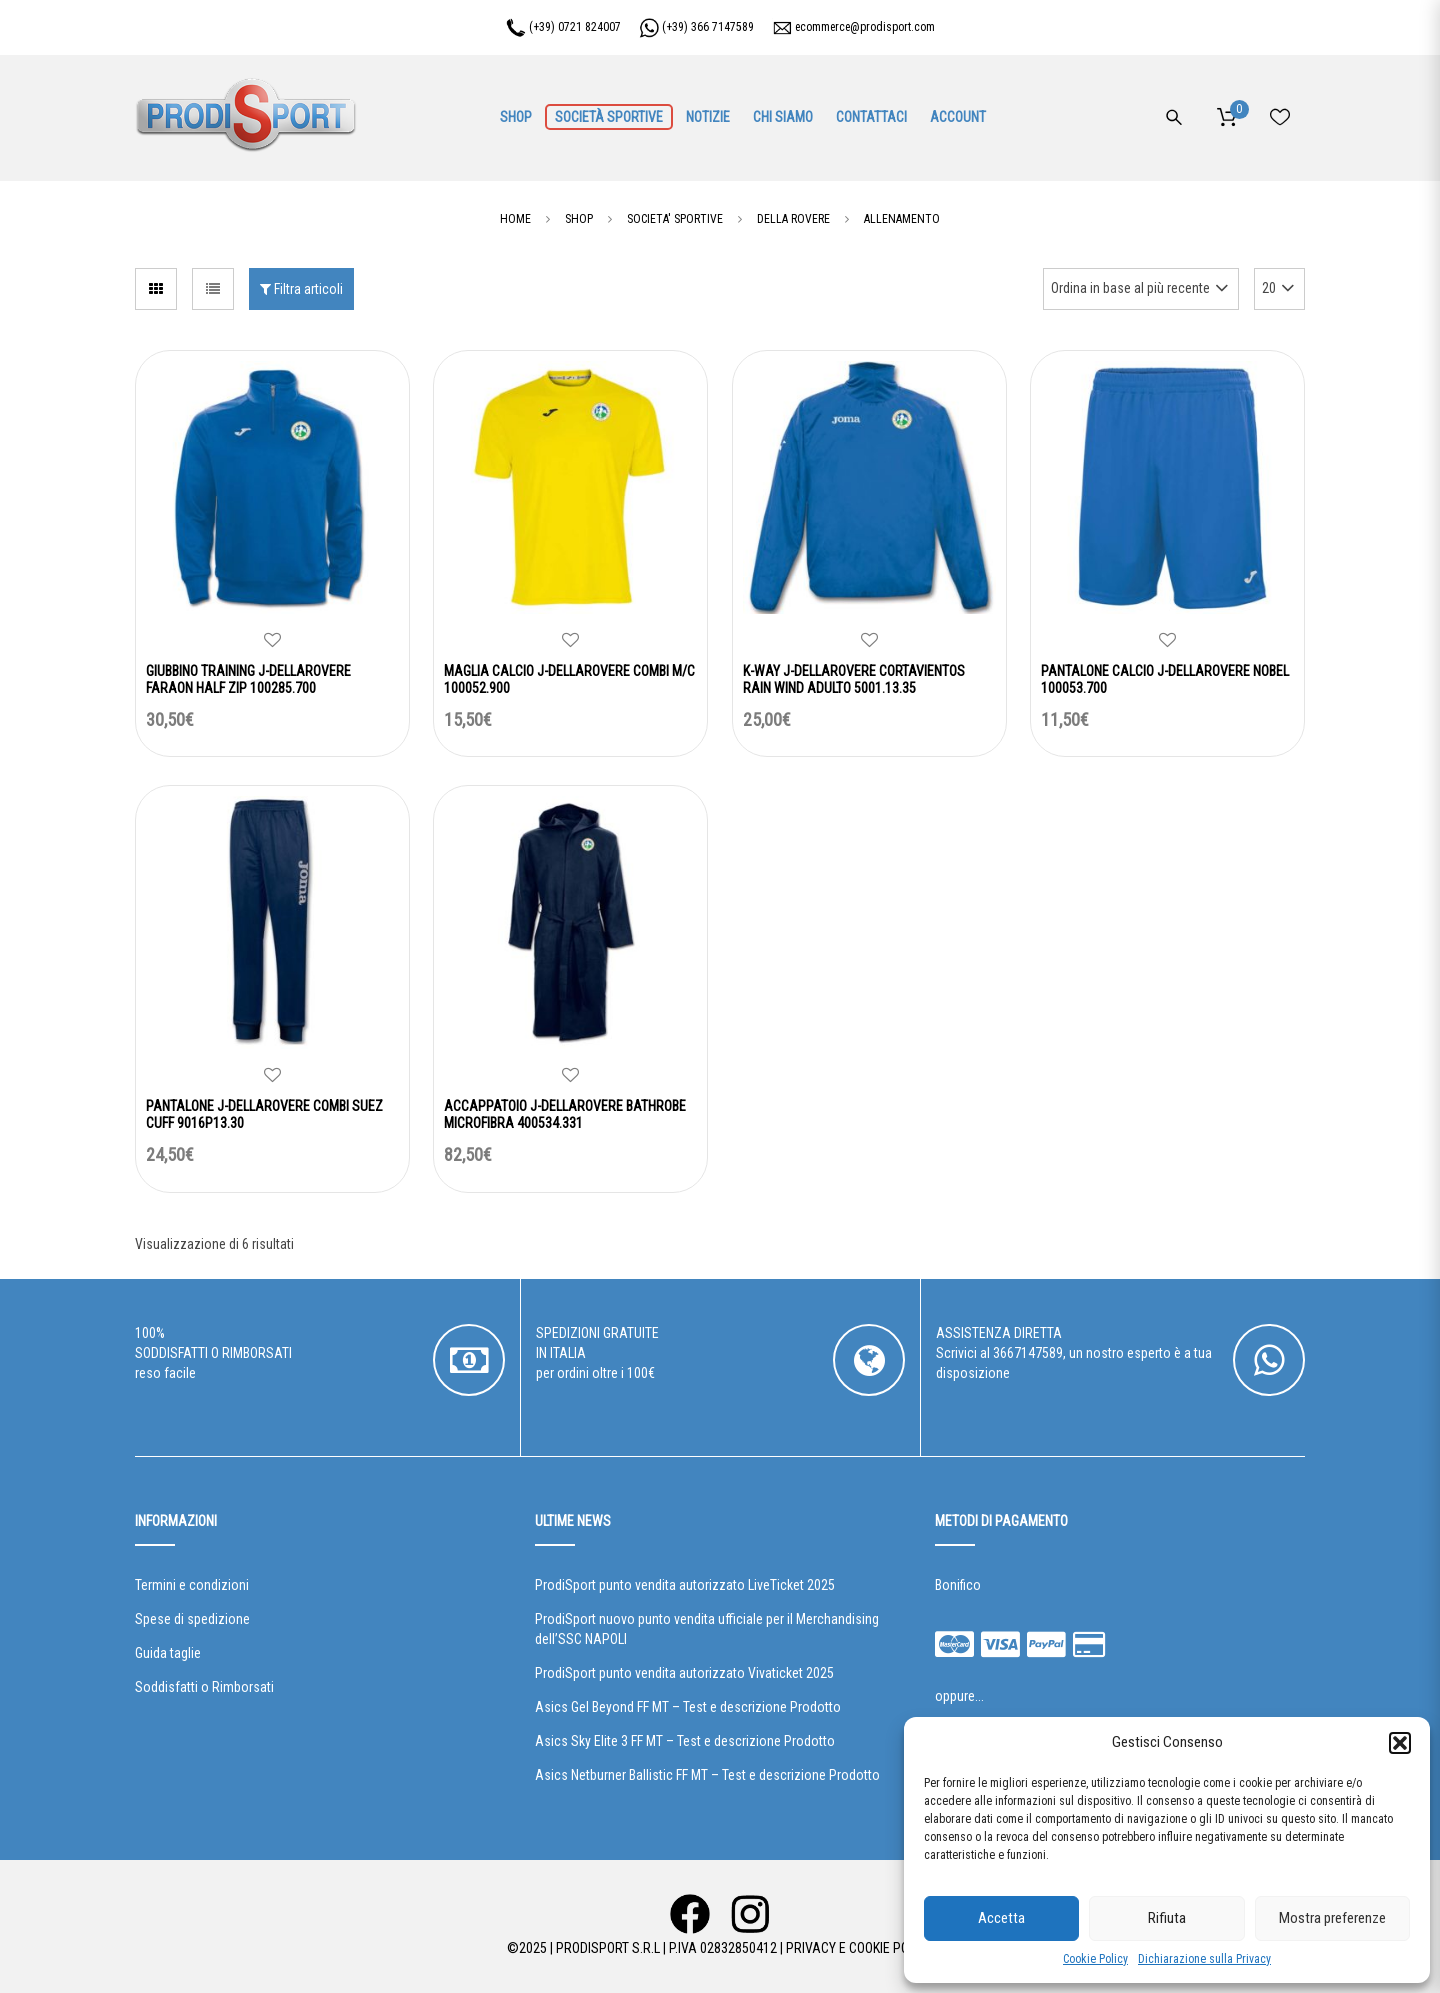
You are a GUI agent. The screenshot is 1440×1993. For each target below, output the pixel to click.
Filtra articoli (301, 289)
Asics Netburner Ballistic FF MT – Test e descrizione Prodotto (707, 1775)
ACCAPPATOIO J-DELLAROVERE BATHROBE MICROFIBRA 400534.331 (565, 1114)
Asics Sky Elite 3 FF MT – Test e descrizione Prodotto (685, 1741)
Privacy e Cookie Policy (859, 1948)
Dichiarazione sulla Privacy (1204, 1959)
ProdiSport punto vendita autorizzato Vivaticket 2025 (684, 1673)
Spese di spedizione (192, 1619)
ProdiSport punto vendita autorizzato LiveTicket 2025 (685, 1585)
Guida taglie (168, 1653)
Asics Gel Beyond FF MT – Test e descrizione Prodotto (688, 1707)
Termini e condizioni (192, 1585)
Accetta (1001, 1918)
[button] (1400, 1743)
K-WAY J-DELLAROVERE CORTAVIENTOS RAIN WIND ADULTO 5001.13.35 (854, 679)
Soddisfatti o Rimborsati (204, 1687)
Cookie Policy (1095, 1959)
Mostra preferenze (1332, 1918)
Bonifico (958, 1585)
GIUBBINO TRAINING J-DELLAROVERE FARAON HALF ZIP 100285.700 (248, 679)
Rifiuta (1167, 1918)
